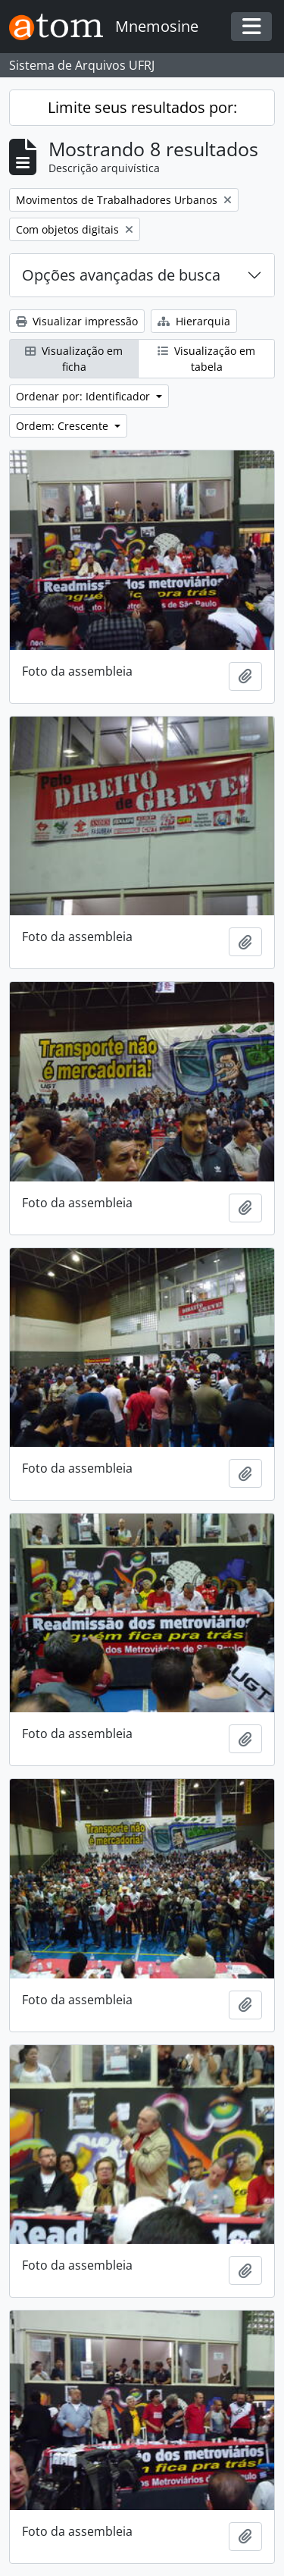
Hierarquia (194, 321)
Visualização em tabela (206, 359)
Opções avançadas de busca (121, 275)
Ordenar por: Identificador (84, 396)
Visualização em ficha (74, 359)
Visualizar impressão (77, 321)
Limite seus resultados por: (142, 107)
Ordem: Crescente (63, 426)
